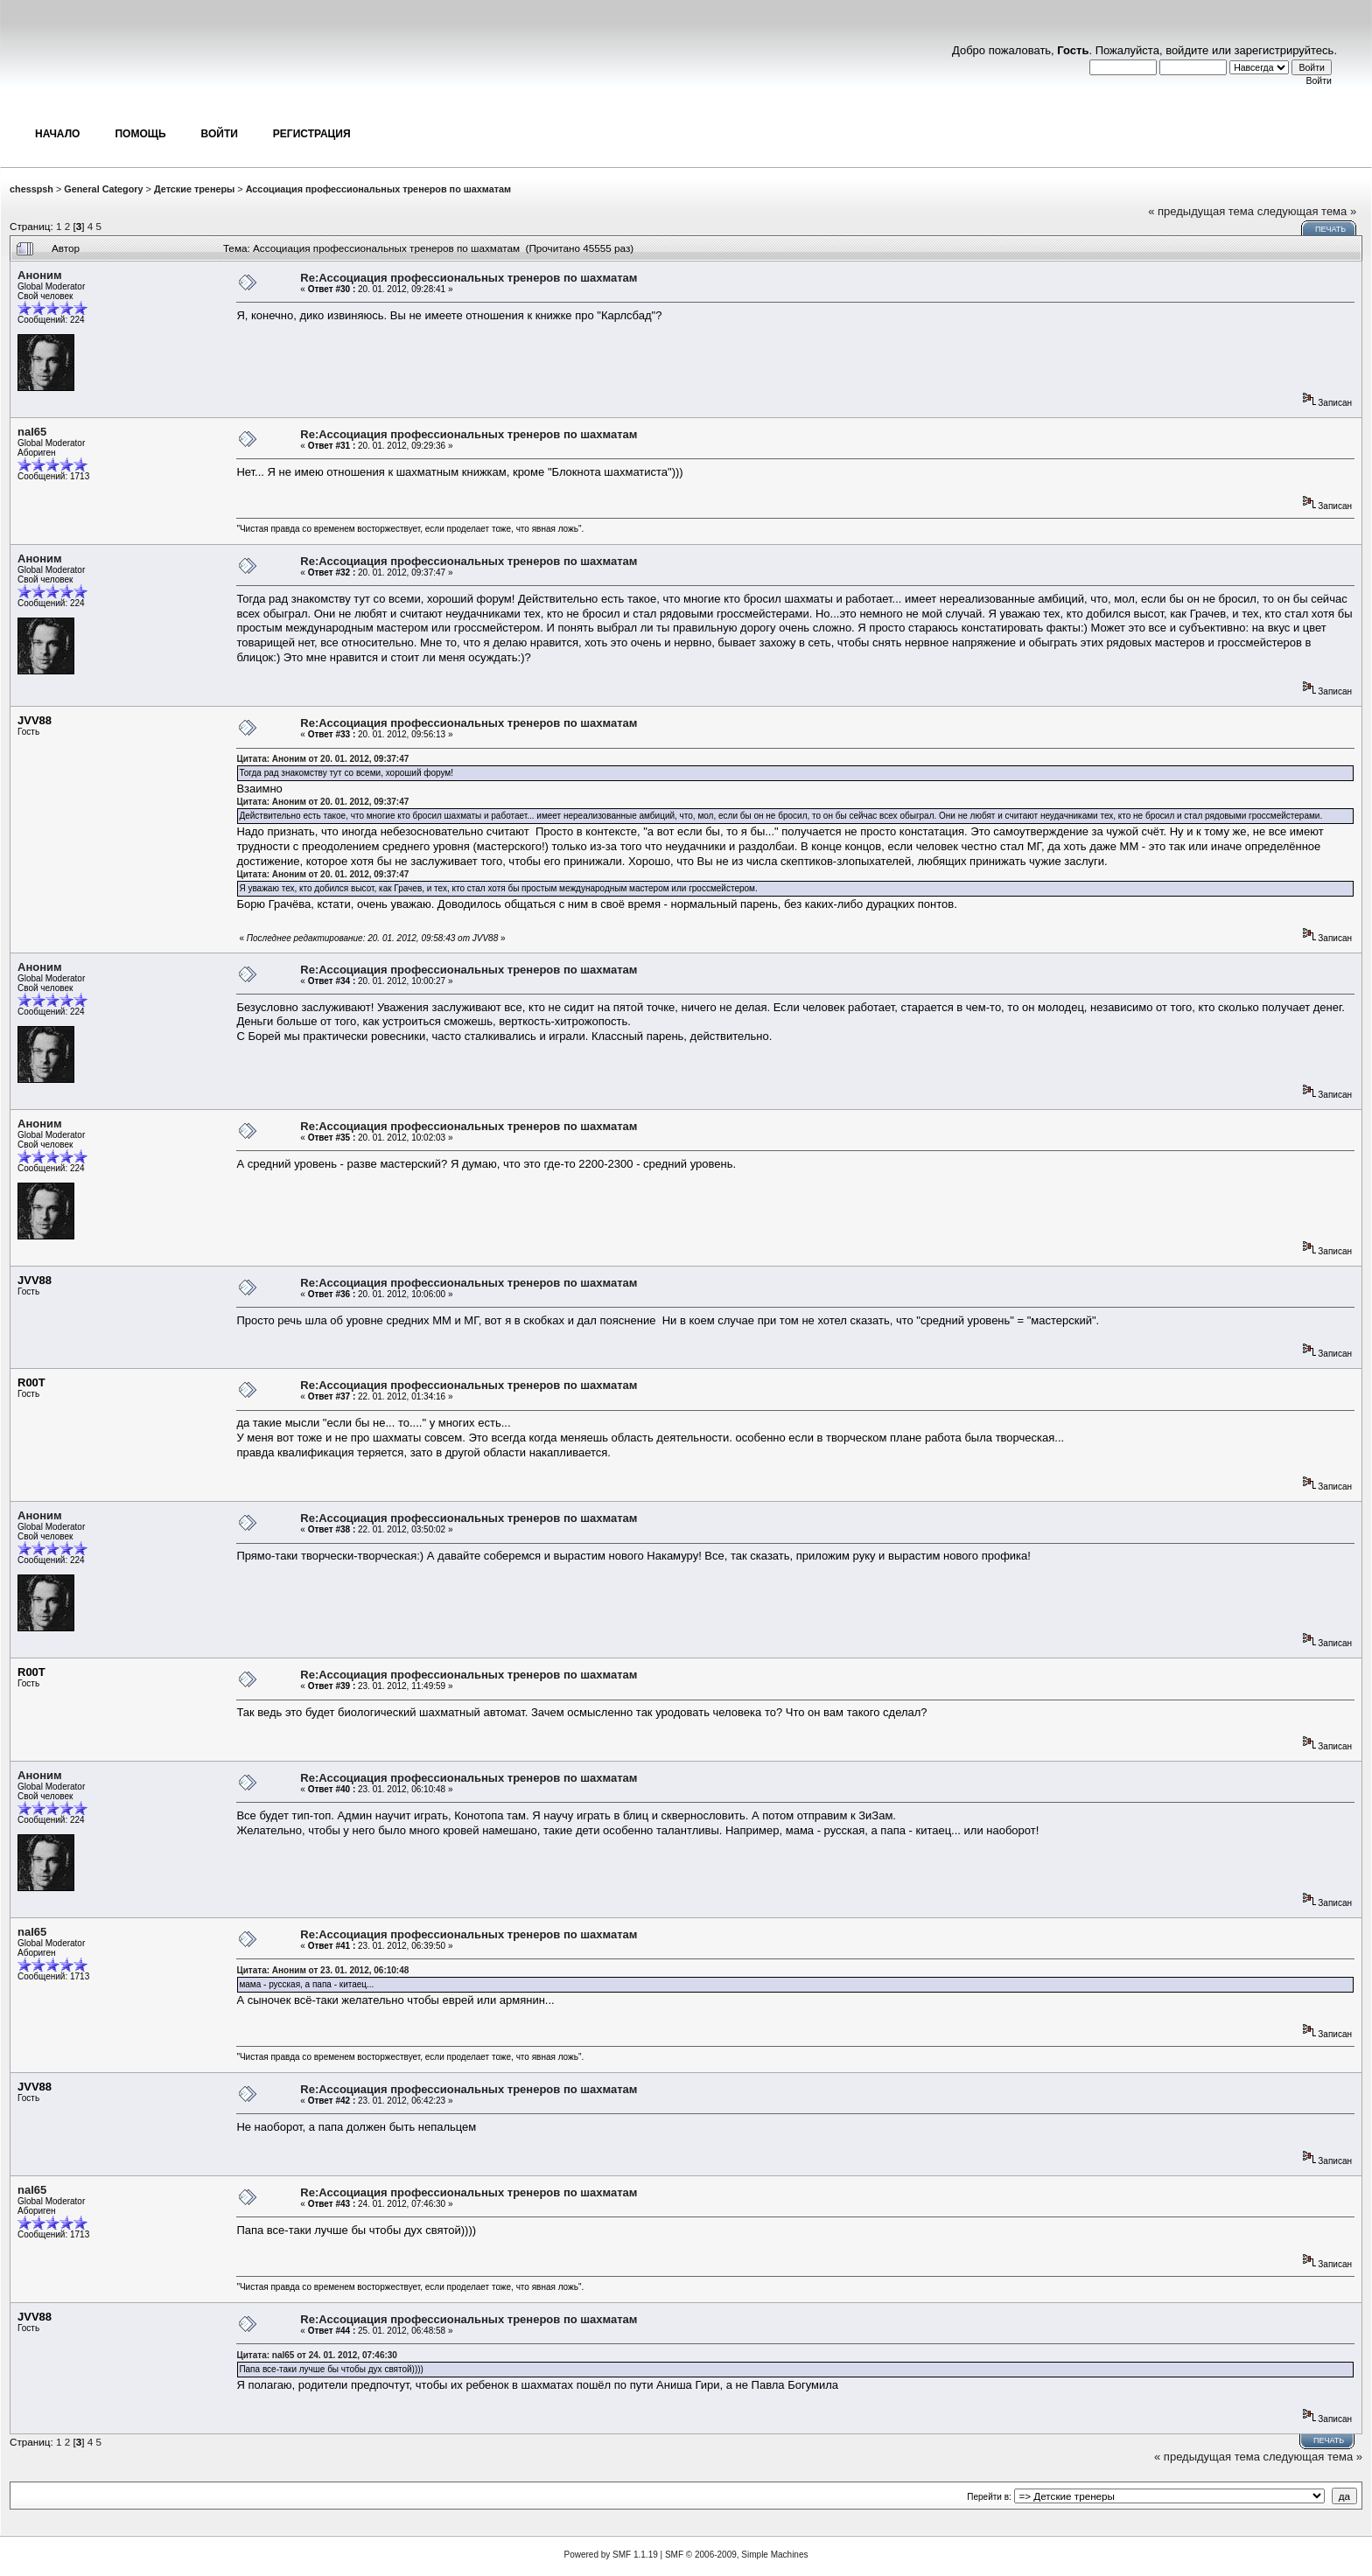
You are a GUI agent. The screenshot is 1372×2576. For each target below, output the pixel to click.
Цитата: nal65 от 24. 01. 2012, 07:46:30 (316, 2355)
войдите (1187, 50)
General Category (103, 189)
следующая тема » (1307, 211)
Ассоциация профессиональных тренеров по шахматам (378, 189)
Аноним (40, 275)
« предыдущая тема (1201, 211)
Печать (1330, 229)
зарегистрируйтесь (1284, 50)
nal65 (32, 431)
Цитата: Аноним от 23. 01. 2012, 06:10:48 (322, 1970)
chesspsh (31, 189)
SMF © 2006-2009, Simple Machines (736, 2554)
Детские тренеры (194, 189)
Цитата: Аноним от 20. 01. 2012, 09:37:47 (322, 759)
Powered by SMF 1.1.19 (611, 2554)
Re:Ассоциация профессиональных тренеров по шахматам (468, 277)
